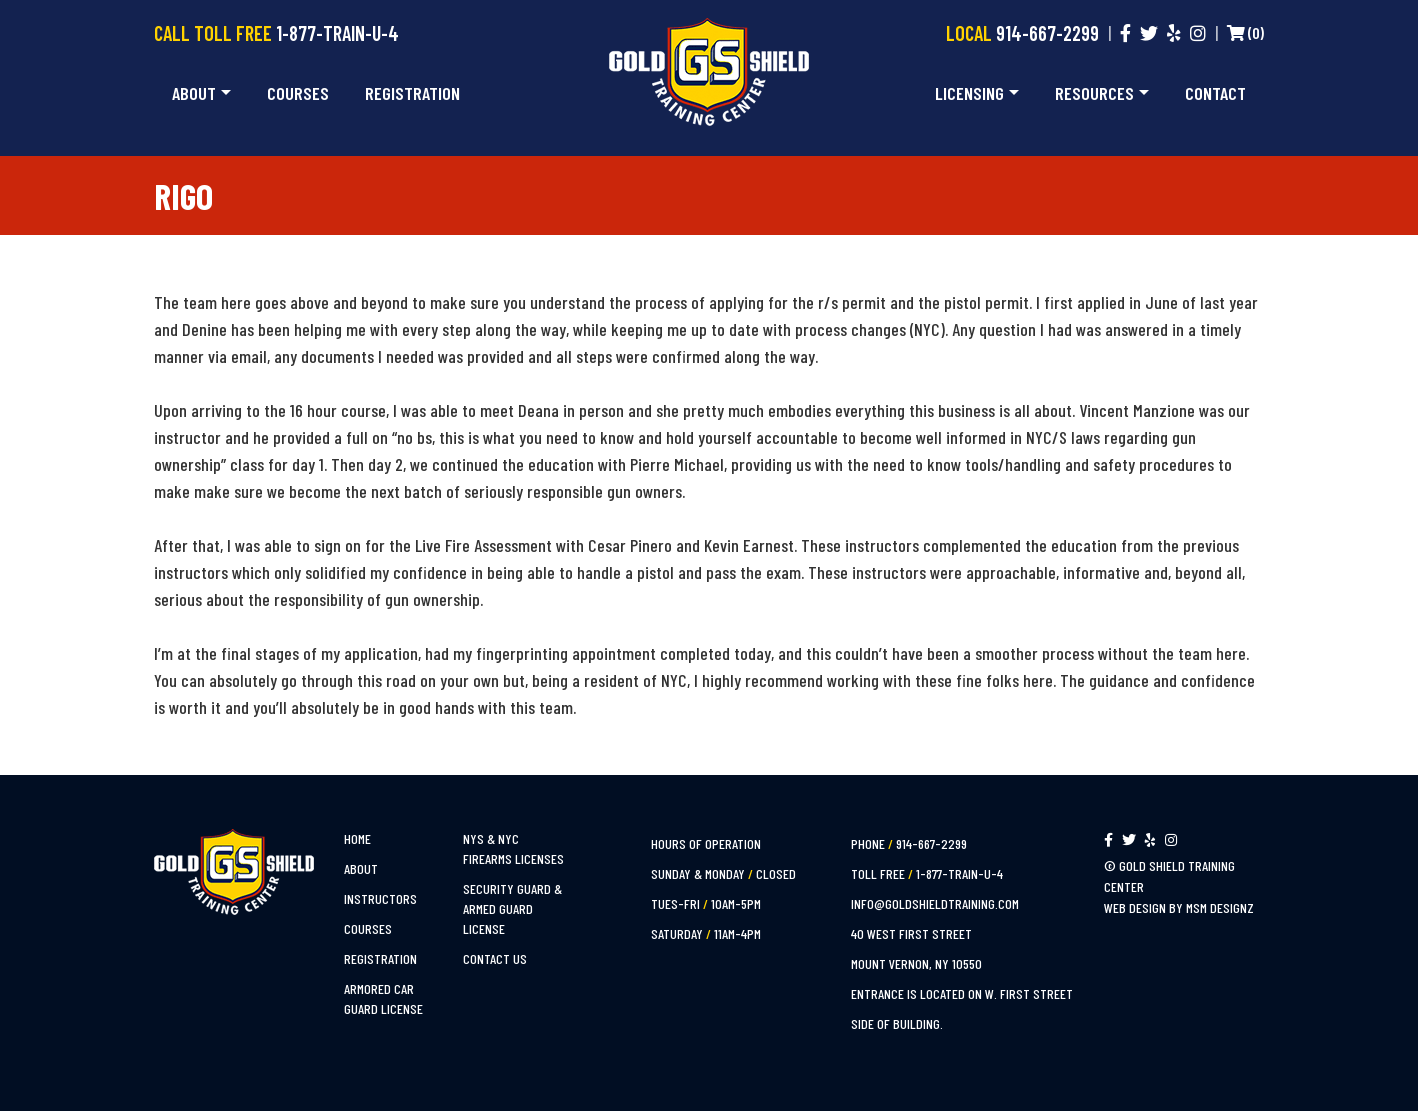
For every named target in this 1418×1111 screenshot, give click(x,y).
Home (357, 838)
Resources (1094, 93)
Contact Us (495, 958)
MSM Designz (1220, 907)
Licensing (969, 93)
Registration (412, 93)
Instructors (380, 898)
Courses (298, 93)
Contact (1215, 93)
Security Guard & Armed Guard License (512, 908)
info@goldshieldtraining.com (935, 903)
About (194, 93)
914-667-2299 (1047, 33)
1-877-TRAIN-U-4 (337, 33)
